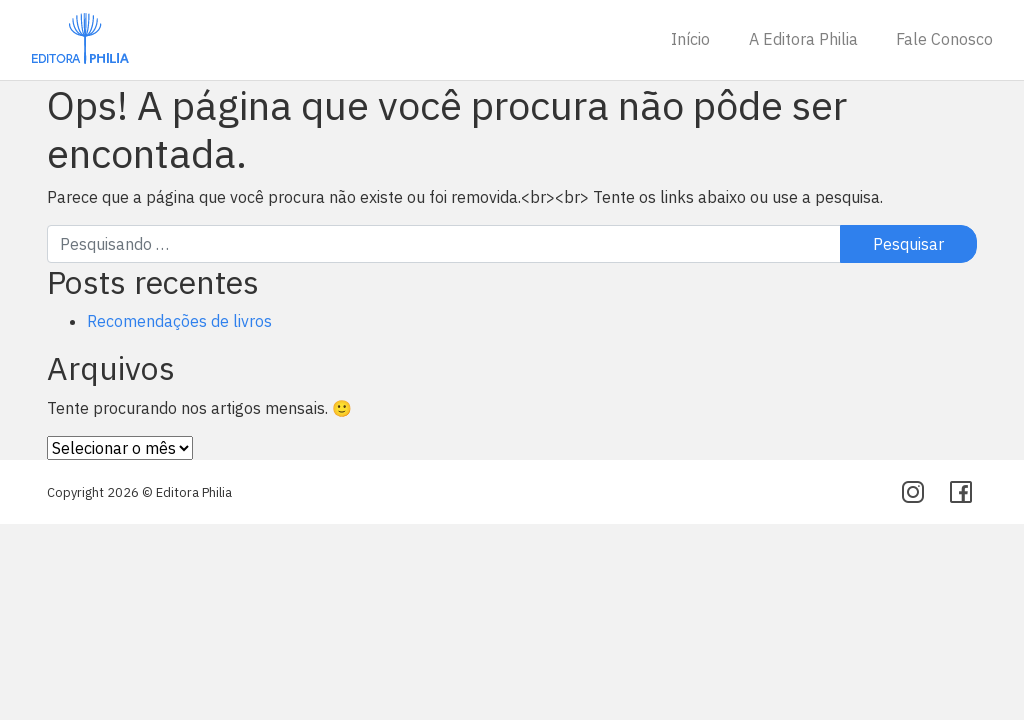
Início (690, 39)
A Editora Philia (803, 39)
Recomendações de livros (179, 321)
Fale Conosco (944, 39)
